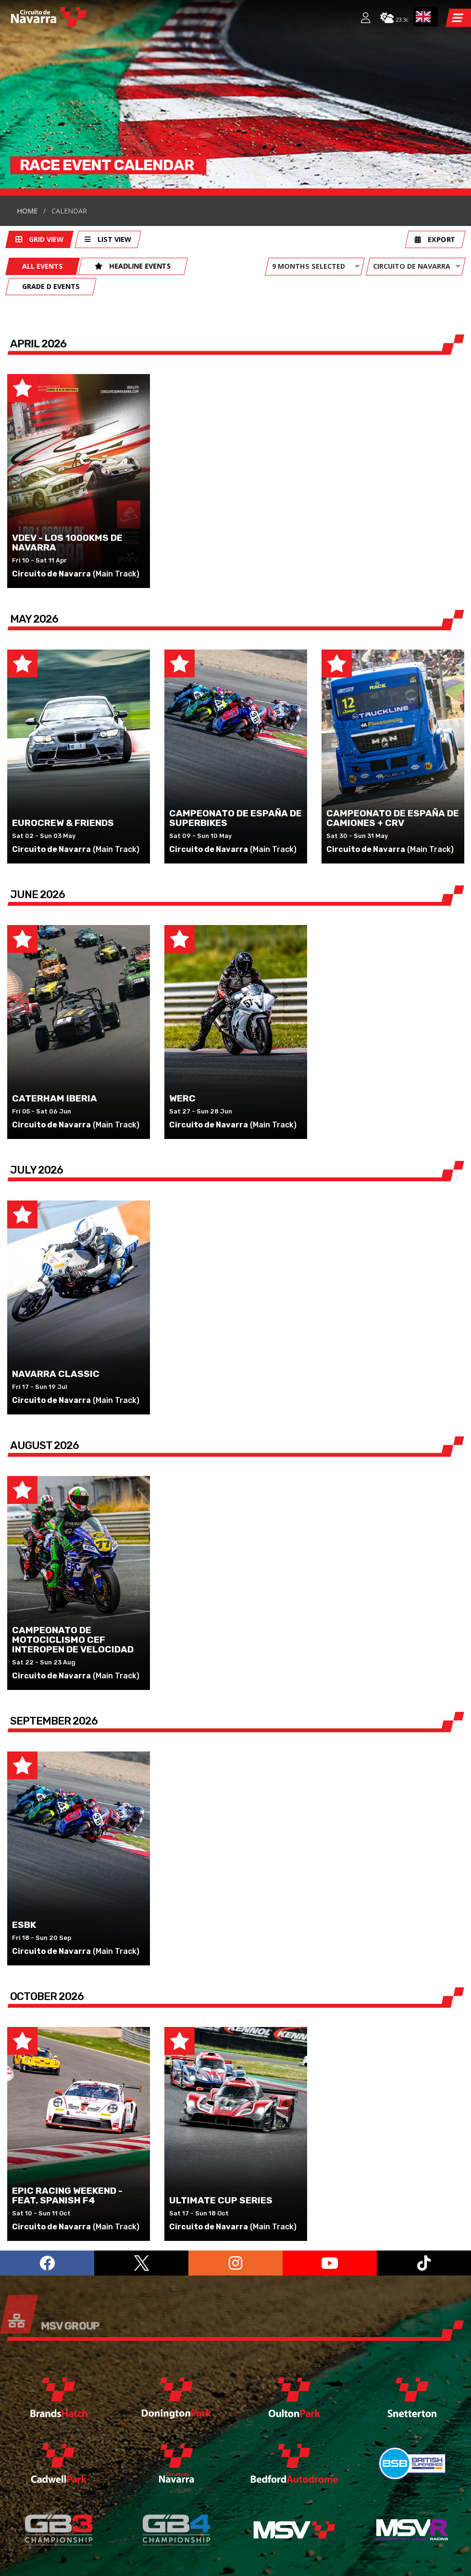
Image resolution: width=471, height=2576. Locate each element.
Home (27, 107)
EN (423, 17)
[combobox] (425, 17)
